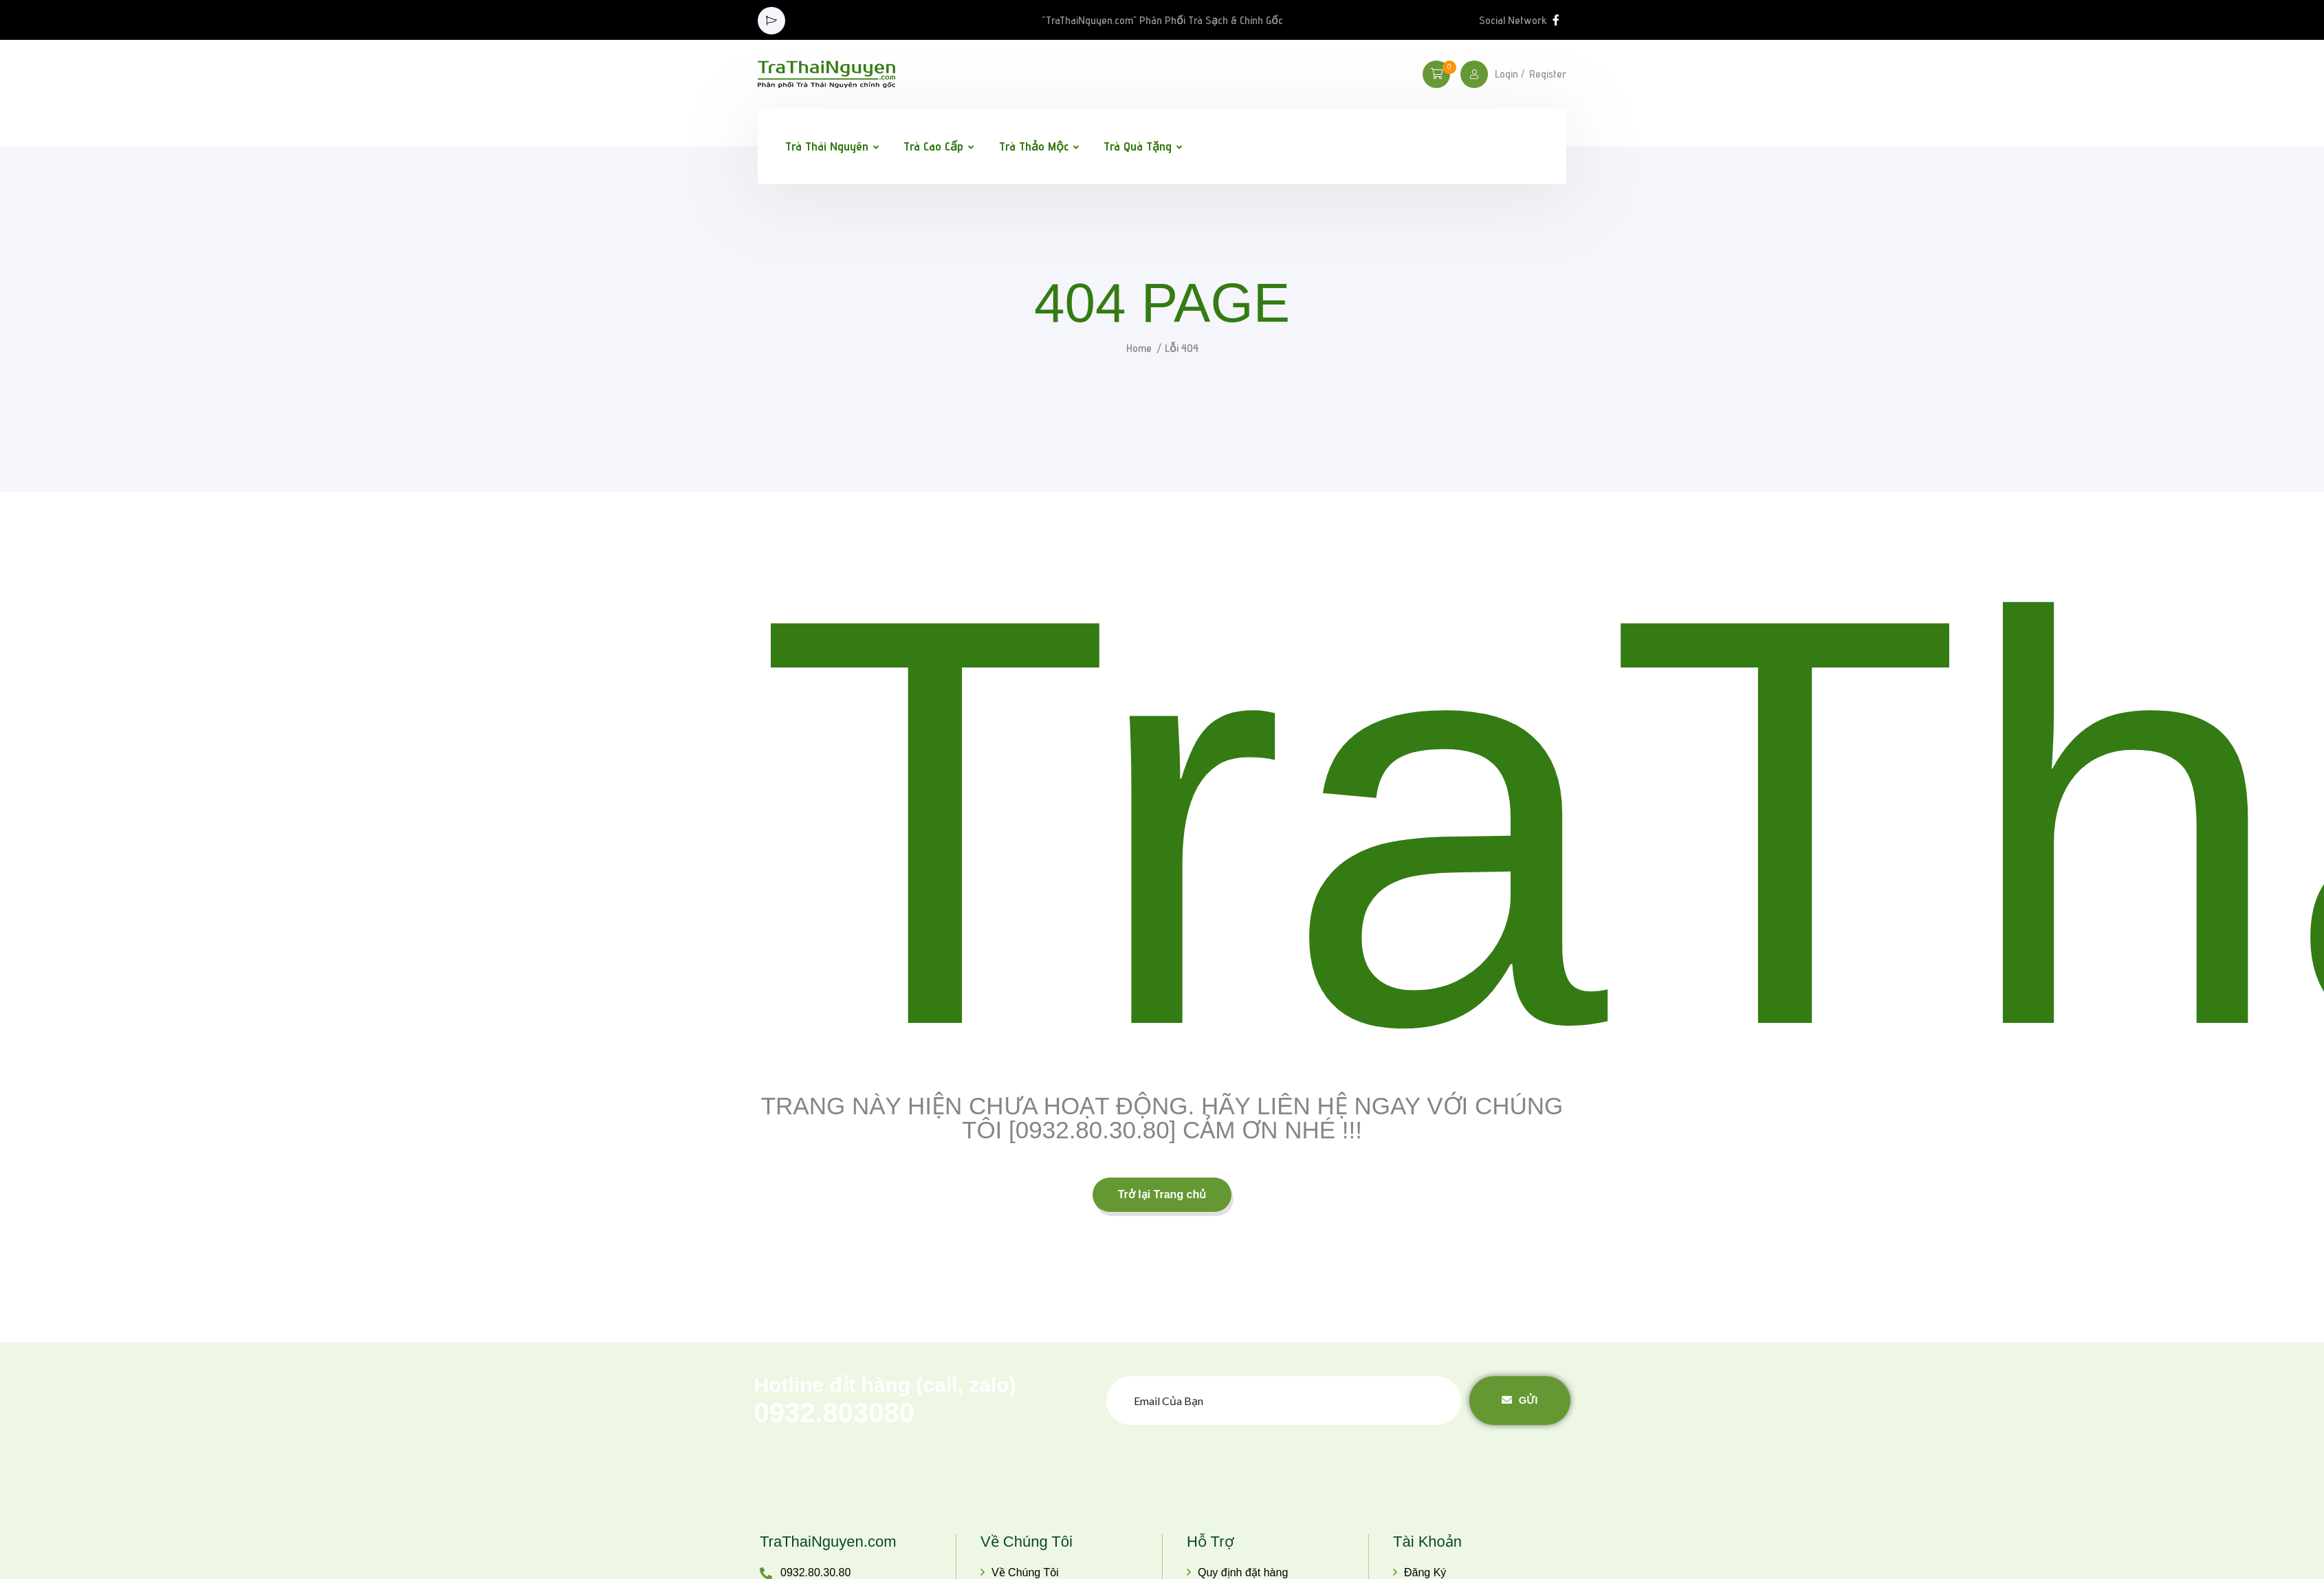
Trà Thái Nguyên (826, 146)
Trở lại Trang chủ (1162, 1194)
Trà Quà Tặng (1138, 146)
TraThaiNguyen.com (828, 1541)
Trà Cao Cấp (933, 146)
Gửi (1520, 1400)
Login (1506, 74)
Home (1139, 348)
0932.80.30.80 (815, 1572)
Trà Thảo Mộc (1033, 146)
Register (1547, 74)
